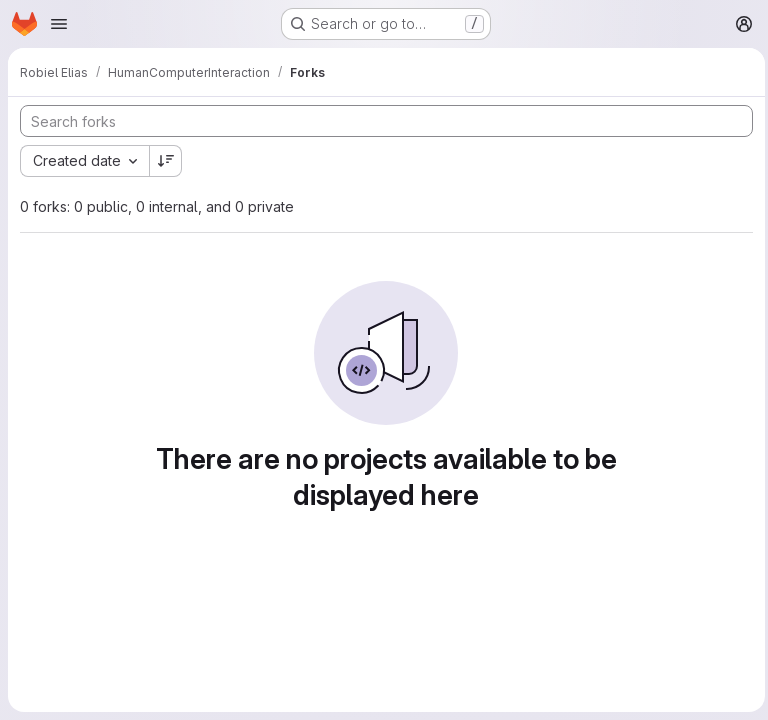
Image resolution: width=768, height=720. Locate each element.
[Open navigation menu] (59, 24)
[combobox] (84, 161)
